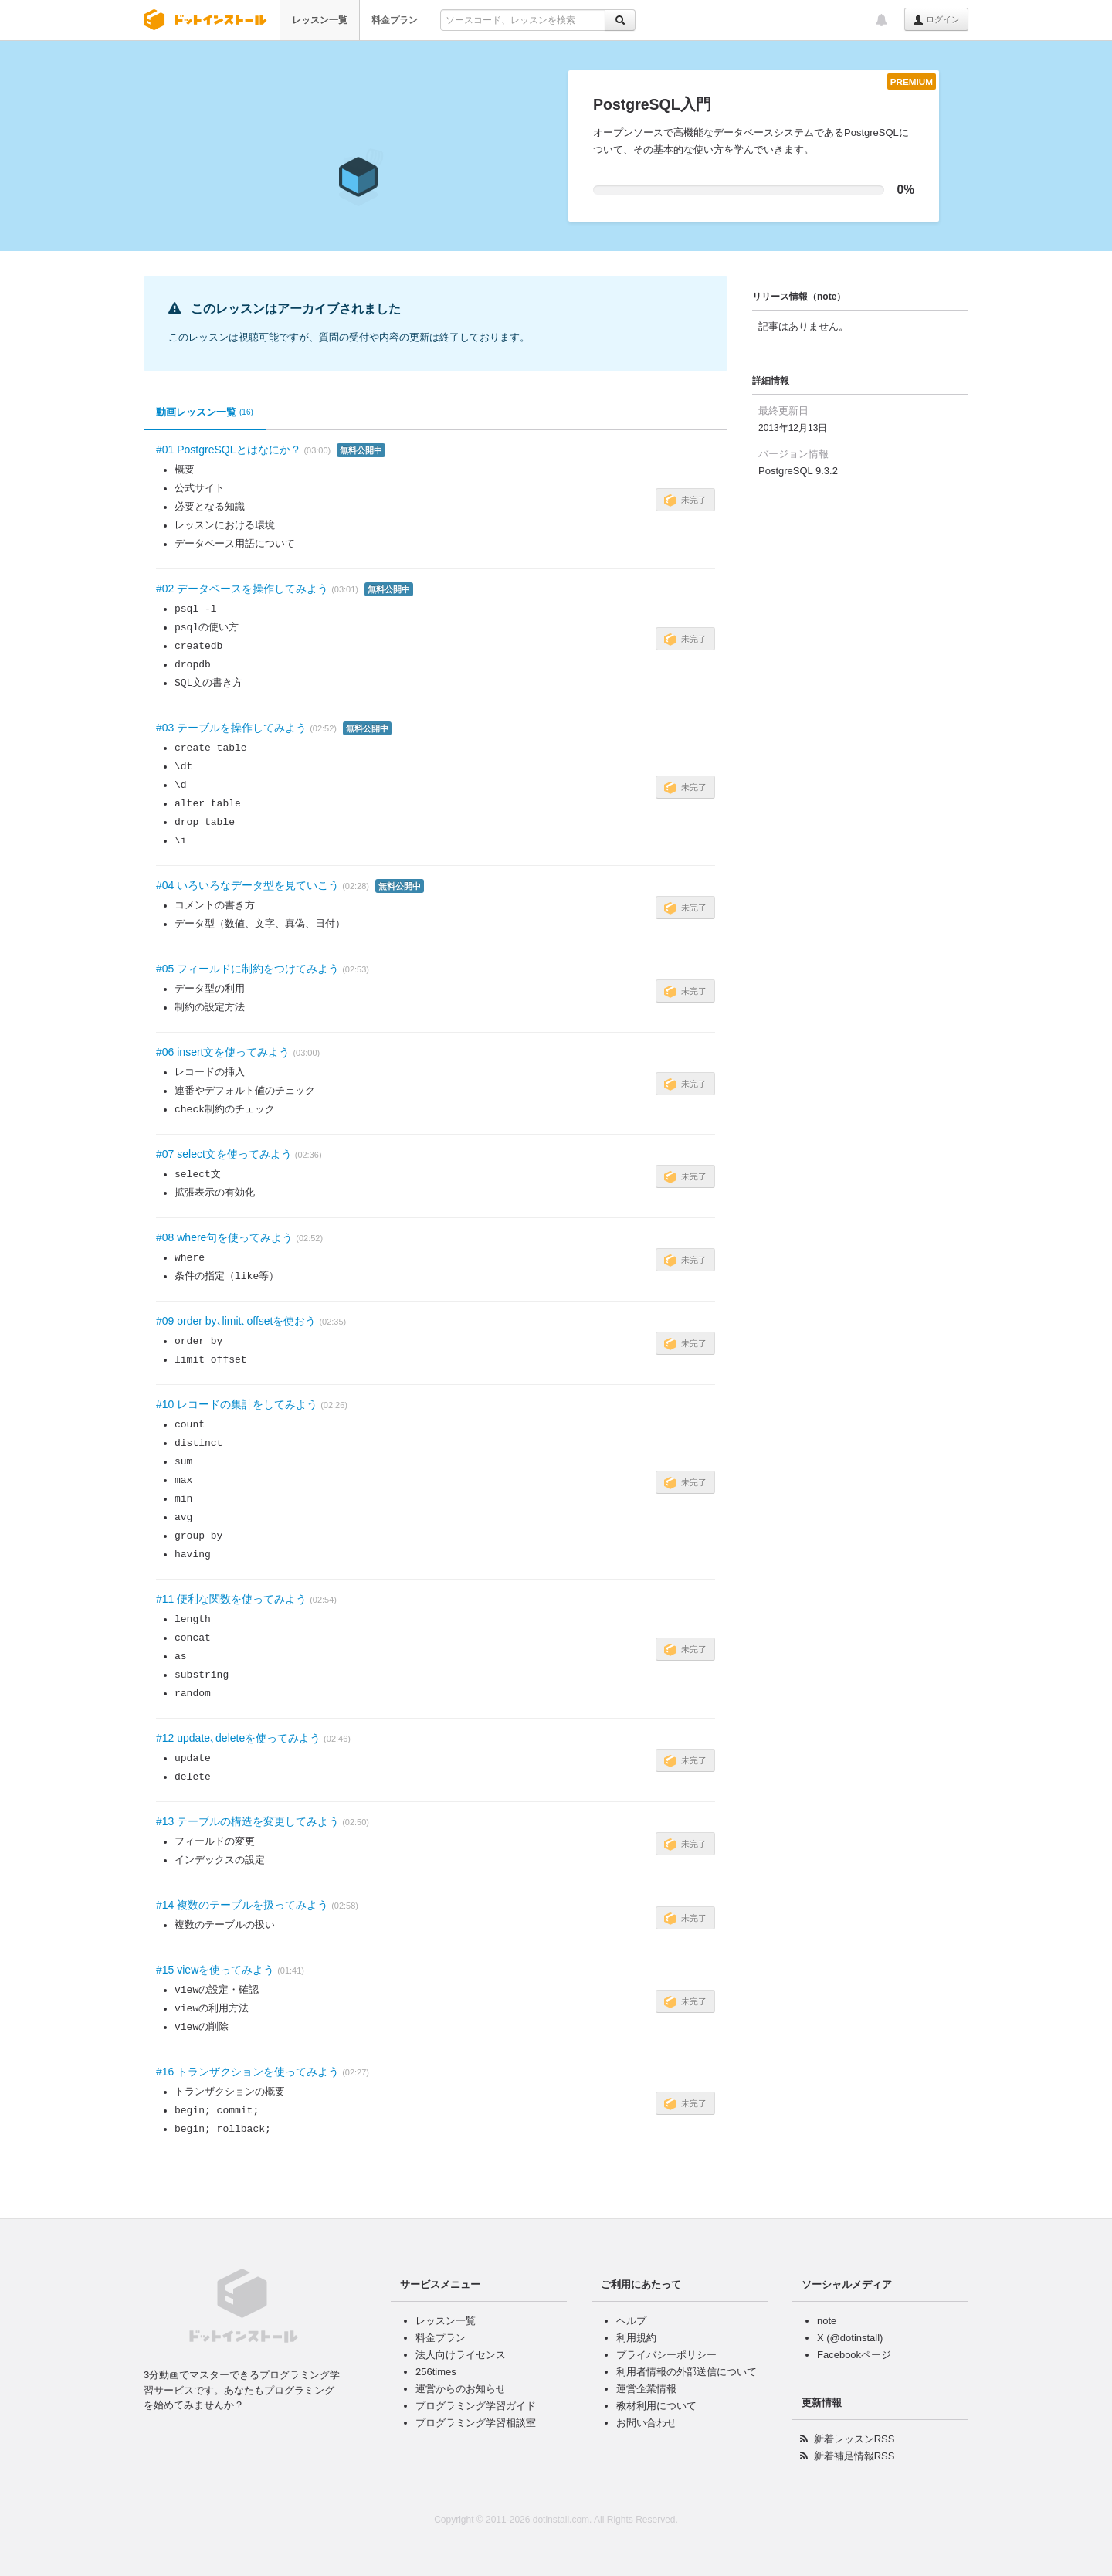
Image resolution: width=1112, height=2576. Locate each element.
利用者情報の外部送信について (686, 2371)
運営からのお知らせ (460, 2388)
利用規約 (636, 2338)
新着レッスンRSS (854, 2439)
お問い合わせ (646, 2422)
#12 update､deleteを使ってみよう (238, 1738)
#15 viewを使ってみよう (215, 1969)
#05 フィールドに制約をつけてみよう (247, 968)
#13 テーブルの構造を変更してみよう (247, 1821)
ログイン (936, 20)
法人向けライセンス (460, 2354)
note (826, 2321)
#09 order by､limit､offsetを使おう (236, 1321)
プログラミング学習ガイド (475, 2405)
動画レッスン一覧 (204, 412)
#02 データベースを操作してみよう (242, 588)
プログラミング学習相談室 (475, 2422)
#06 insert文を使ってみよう (223, 1052)
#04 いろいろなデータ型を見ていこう (247, 885)
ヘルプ (631, 2321)
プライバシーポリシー (666, 2354)
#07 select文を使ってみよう (224, 1154)
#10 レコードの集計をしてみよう (236, 1404)
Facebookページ (854, 2354)
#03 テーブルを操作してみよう (231, 727)
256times (435, 2371)
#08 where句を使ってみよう (224, 1237)
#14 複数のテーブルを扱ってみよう (242, 1905)
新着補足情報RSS (854, 2456)
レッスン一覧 (320, 20)
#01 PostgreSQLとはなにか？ (228, 449)
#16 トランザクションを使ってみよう (247, 2071)
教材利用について (656, 2405)
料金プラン (394, 20)
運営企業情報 (646, 2388)
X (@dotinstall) (850, 2338)
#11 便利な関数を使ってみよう (231, 1599)
